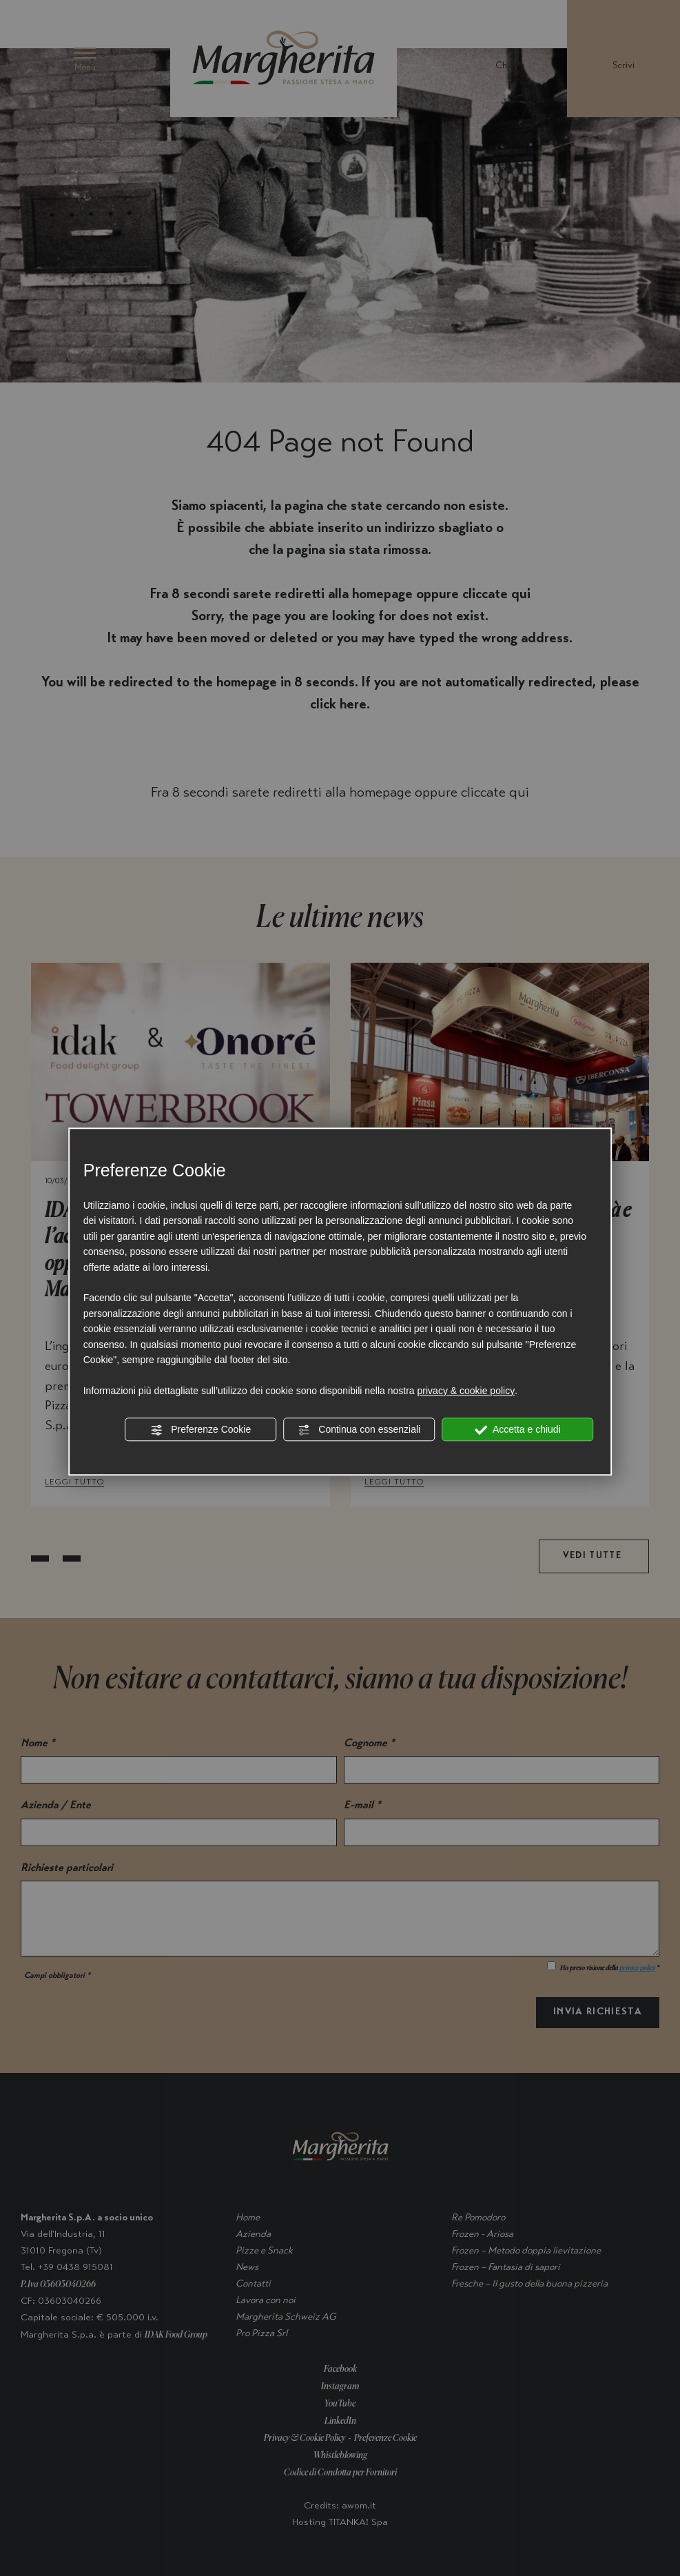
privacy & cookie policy (466, 1390)
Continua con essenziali (359, 1430)
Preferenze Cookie (200, 1430)
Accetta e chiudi (518, 1430)
